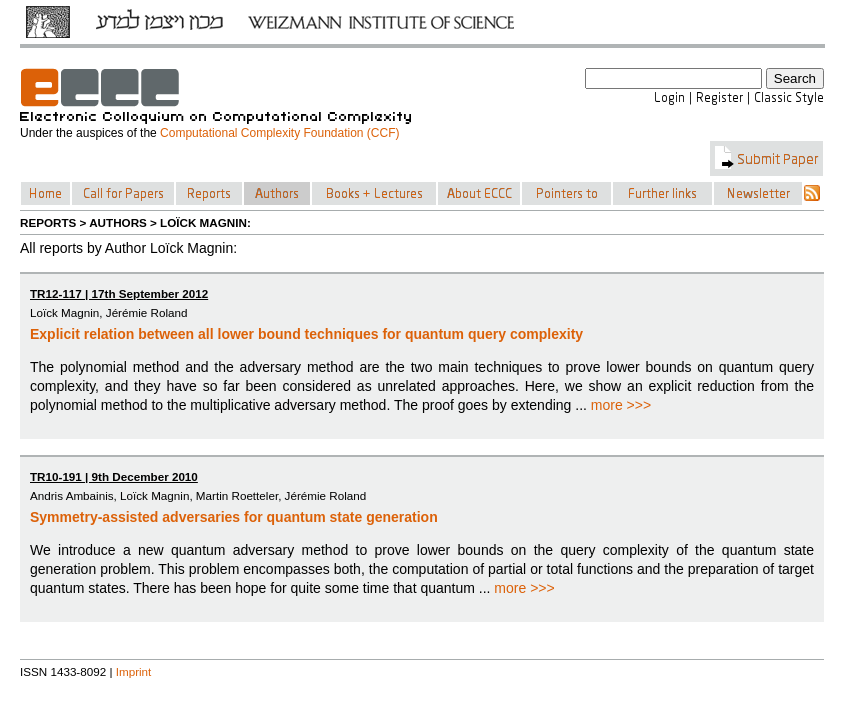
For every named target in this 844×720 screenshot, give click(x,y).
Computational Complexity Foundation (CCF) (279, 133)
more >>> (621, 405)
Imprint (134, 671)
